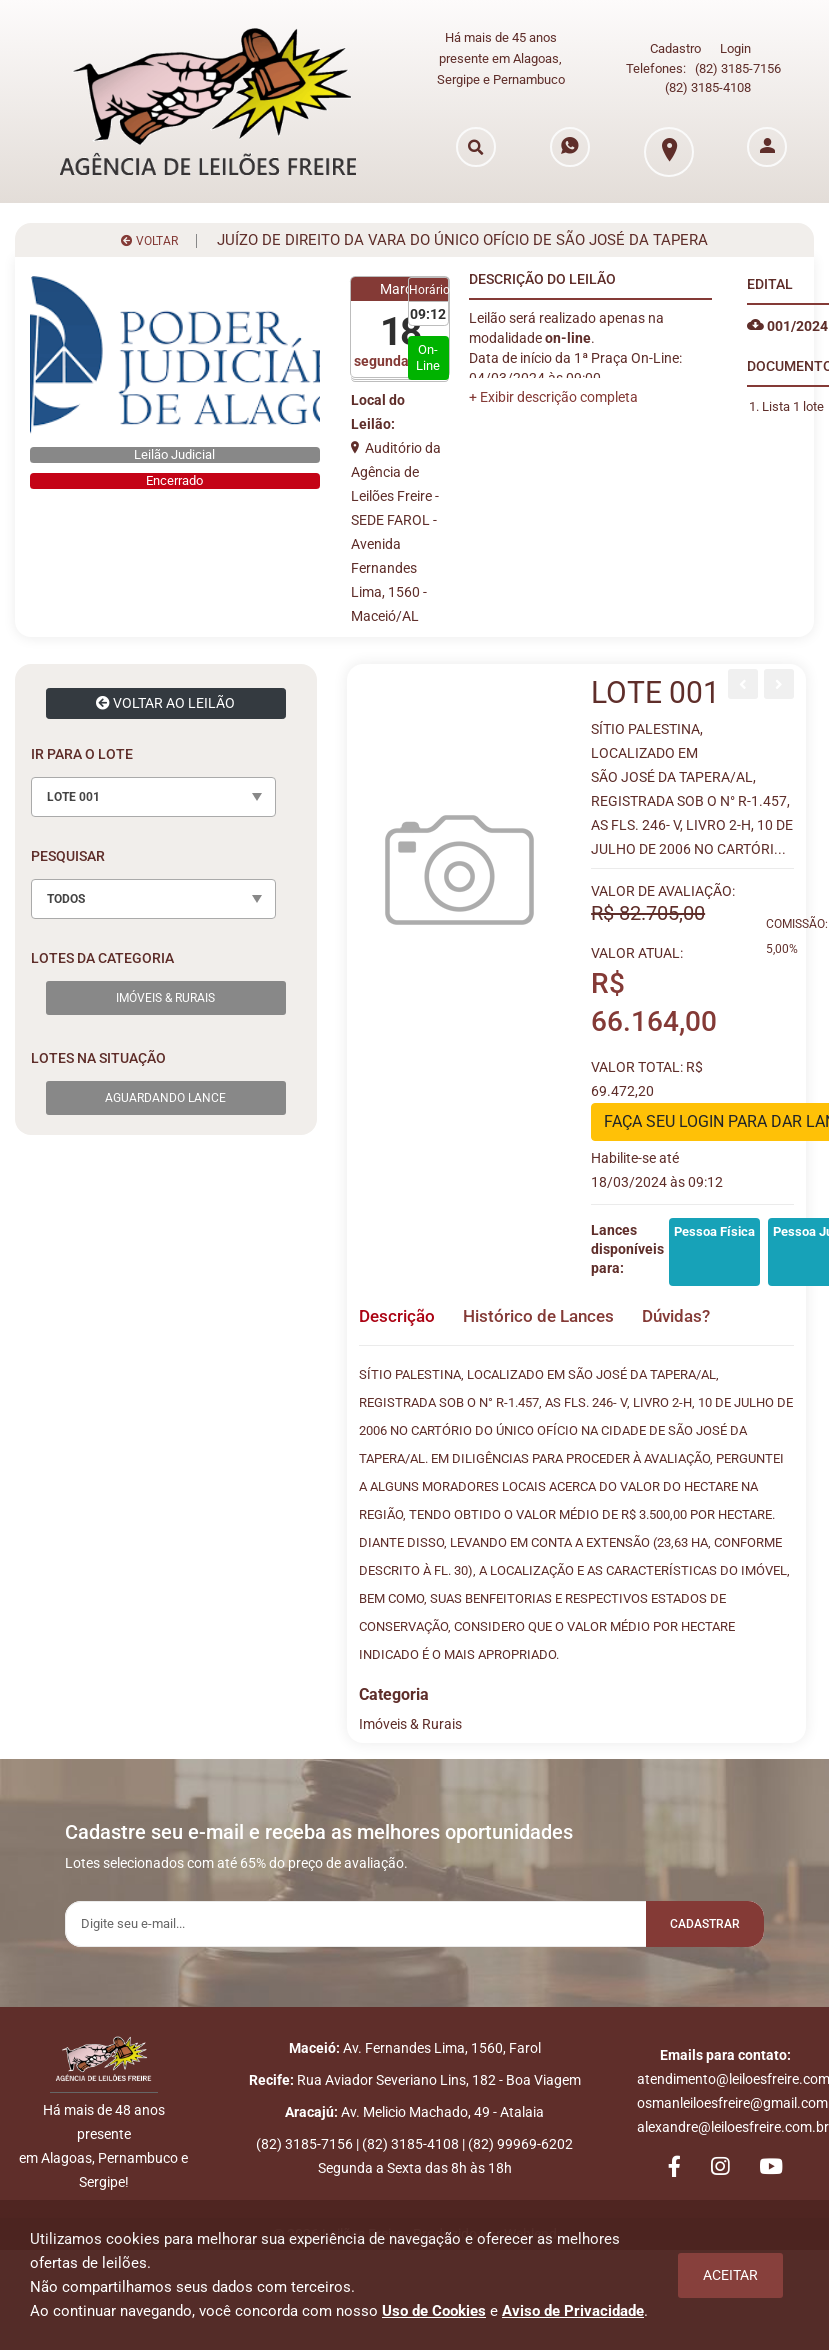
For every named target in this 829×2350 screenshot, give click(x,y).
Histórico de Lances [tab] (553, 1305)
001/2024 (787, 315)
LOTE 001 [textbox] (73, 786)
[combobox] (153, 786)
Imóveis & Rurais (165, 987)
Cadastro (675, 43)
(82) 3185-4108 (708, 81)
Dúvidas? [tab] (705, 1305)
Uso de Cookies (434, 2311)
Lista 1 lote (793, 395)
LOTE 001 (655, 681)
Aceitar (730, 2275)
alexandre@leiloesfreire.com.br (733, 2127)
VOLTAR (149, 230)
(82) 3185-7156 (738, 63)
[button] (553, 386)
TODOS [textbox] (66, 888)
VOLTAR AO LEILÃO (165, 692)
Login (735, 43)
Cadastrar (694, 1915)
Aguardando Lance (165, 1087)
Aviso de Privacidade (573, 2311)
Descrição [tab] (399, 1305)
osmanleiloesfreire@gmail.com (732, 2103)
